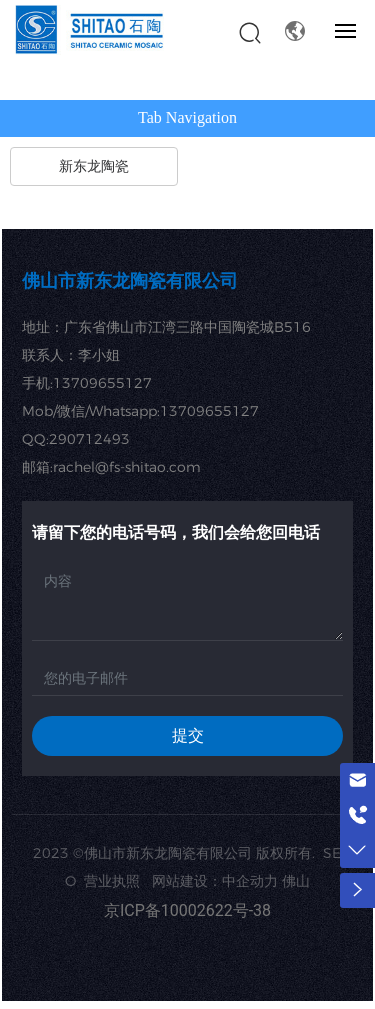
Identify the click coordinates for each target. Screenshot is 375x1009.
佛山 (296, 881)
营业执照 (114, 881)
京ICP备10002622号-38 (187, 910)
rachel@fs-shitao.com (127, 467)
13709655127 (102, 383)
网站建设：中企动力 (215, 881)
